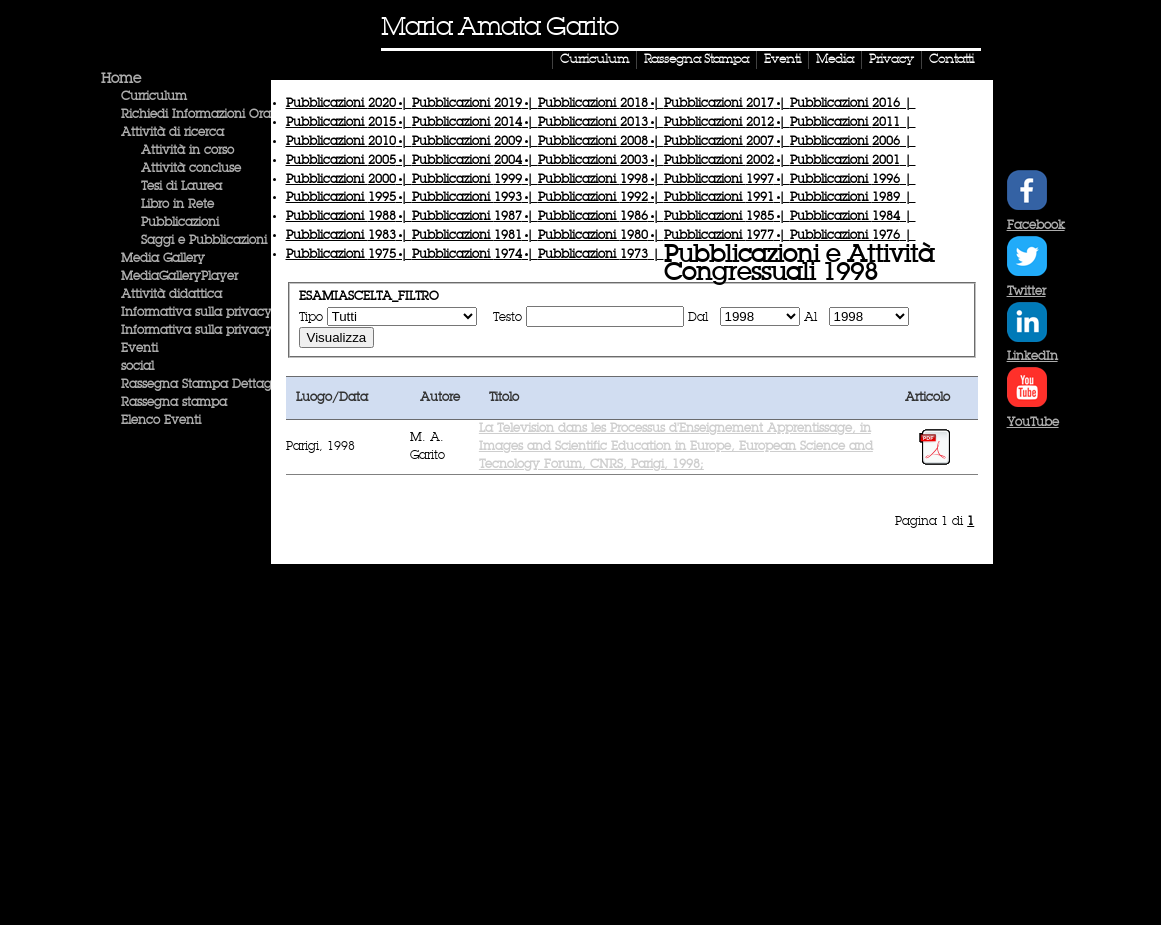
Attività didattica (171, 295)
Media (835, 60)
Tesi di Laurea (181, 187)
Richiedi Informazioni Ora (196, 115)
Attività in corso (187, 151)
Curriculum (594, 60)
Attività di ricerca (172, 133)
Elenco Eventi (161, 421)
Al (812, 318)
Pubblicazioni (180, 223)
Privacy (891, 60)
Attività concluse (191, 169)
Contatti (951, 60)
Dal (700, 318)
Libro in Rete (177, 205)
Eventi (782, 60)
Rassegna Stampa (696, 60)
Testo (507, 318)
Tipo (311, 318)
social (137, 367)
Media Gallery (163, 259)
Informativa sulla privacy (196, 313)
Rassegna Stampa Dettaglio (203, 385)
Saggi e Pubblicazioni (204, 241)
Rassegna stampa (174, 403)
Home (121, 79)
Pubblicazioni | (349, 104)
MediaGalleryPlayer (179, 277)
